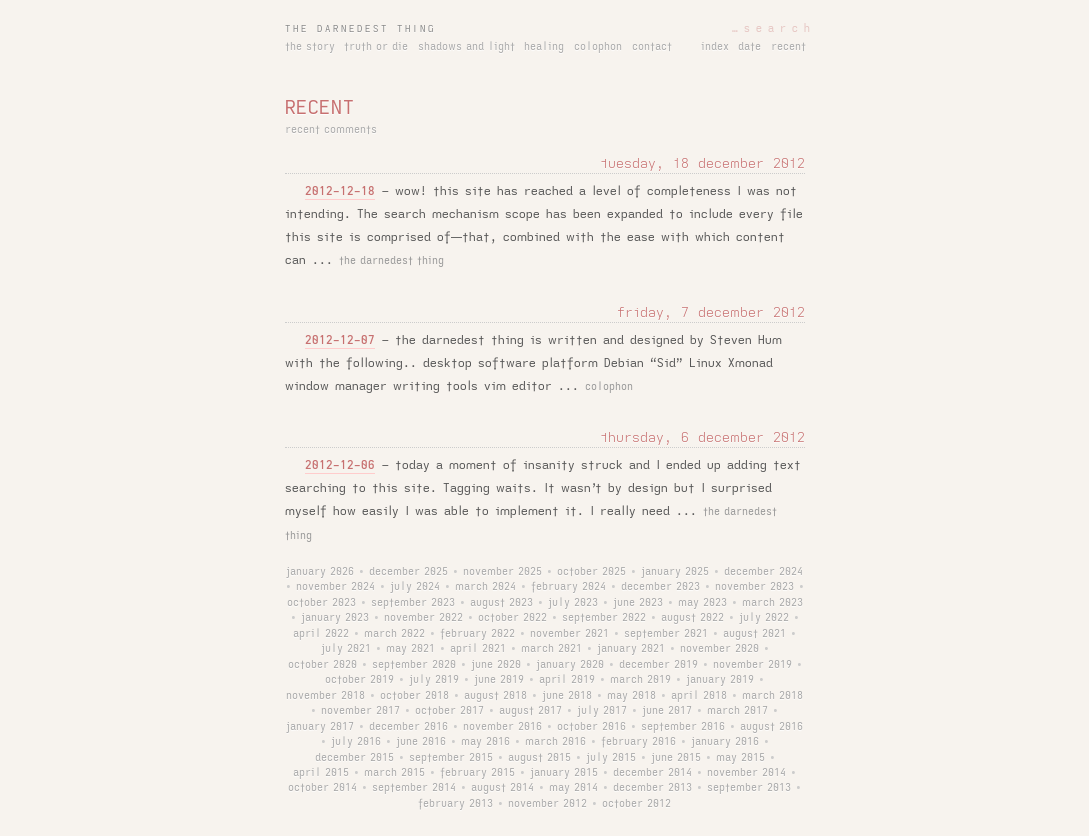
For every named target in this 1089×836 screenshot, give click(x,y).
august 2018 (495, 696)
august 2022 (692, 618)
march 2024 (485, 587)
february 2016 (638, 742)
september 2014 (414, 788)
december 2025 (408, 572)
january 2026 (320, 572)
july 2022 (764, 618)
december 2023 (660, 587)
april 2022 (321, 634)
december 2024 (763, 572)
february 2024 (568, 587)
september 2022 (604, 618)
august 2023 (501, 603)
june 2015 (676, 758)
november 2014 (746, 773)
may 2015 (740, 758)
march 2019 (640, 680)
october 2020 (322, 665)
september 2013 (749, 788)
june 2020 (496, 665)
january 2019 (720, 680)
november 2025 (502, 572)
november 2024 (335, 587)
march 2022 (394, 634)
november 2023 (754, 587)
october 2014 (322, 788)
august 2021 (754, 634)
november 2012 (547, 804)
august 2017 (530, 711)
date (749, 47)
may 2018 (631, 696)
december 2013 (652, 788)
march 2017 (737, 711)
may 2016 (485, 742)
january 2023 (335, 618)
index (715, 47)
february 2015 (477, 773)
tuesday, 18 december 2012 (702, 163)
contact (652, 47)
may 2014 (573, 788)
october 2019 (359, 680)
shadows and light (466, 47)
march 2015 (394, 773)
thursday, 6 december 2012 (702, 437)
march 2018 (772, 696)
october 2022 (512, 618)
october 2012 (636, 804)
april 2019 (567, 680)
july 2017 (602, 711)
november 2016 (502, 727)
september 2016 (683, 727)
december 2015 (354, 758)
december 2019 (658, 665)
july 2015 (611, 758)
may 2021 (410, 649)
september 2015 (451, 758)
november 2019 (752, 665)
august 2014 (502, 788)
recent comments (331, 130)
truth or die (376, 47)
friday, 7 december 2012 (711, 312)
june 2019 (499, 680)
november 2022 (423, 618)
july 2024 (415, 587)
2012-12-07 (340, 340)
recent (788, 47)
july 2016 (356, 742)
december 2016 (408, 727)
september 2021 (666, 634)
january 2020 (570, 665)
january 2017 (320, 727)
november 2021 (569, 634)
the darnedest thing (360, 29)
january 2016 (725, 742)
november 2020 (719, 649)
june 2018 (567, 696)
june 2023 (638, 603)
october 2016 (591, 727)
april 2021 (478, 649)
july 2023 (573, 603)
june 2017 (667, 711)
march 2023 (772, 603)
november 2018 (325, 696)
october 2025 (591, 572)
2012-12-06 (340, 465)
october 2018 (414, 696)
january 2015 (564, 773)
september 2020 (414, 665)
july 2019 (434, 680)
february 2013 (455, 804)
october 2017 (449, 711)
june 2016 (421, 742)
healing (544, 47)
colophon (598, 47)
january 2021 (631, 649)
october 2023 (321, 603)
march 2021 (551, 649)
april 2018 (699, 696)
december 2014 (652, 773)
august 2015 (539, 758)
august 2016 (771, 727)
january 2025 (675, 572)
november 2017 (360, 711)
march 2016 (555, 742)
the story (310, 47)
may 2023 (702, 603)
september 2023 (413, 603)
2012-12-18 (340, 191)
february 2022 (477, 634)
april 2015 (321, 773)
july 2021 (346, 649)
